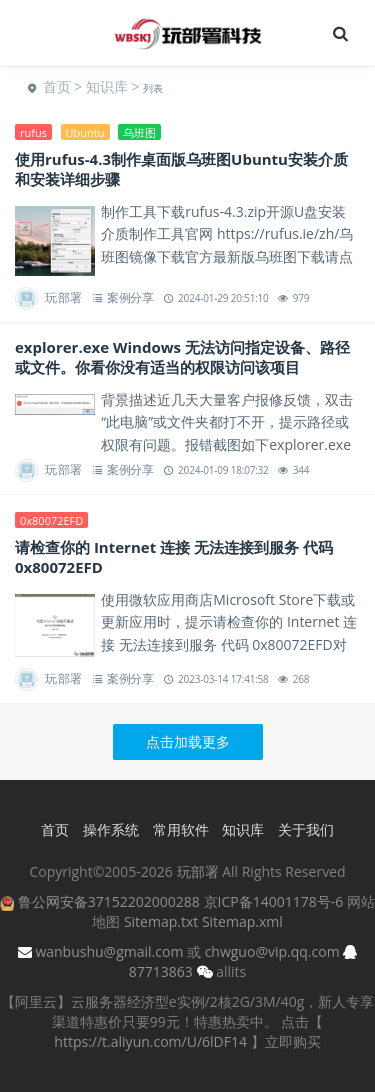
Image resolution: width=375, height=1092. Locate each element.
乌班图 (139, 132)
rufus (33, 132)
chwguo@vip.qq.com (272, 951)
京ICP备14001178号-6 (274, 901)
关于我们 (306, 829)
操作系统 (111, 829)
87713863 (161, 971)
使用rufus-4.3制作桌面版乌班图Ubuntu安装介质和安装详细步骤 (181, 169)
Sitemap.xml (242, 921)
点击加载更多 (188, 741)
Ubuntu (85, 132)
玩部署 (64, 297)
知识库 (107, 86)
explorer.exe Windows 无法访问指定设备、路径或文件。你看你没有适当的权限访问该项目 (182, 357)
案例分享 (130, 297)
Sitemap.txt (161, 921)
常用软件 (181, 829)
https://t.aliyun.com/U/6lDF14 (150, 1041)
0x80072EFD (51, 520)
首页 (57, 86)
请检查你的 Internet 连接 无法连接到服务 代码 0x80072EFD (174, 557)
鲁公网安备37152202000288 (109, 901)
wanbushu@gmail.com (109, 951)
